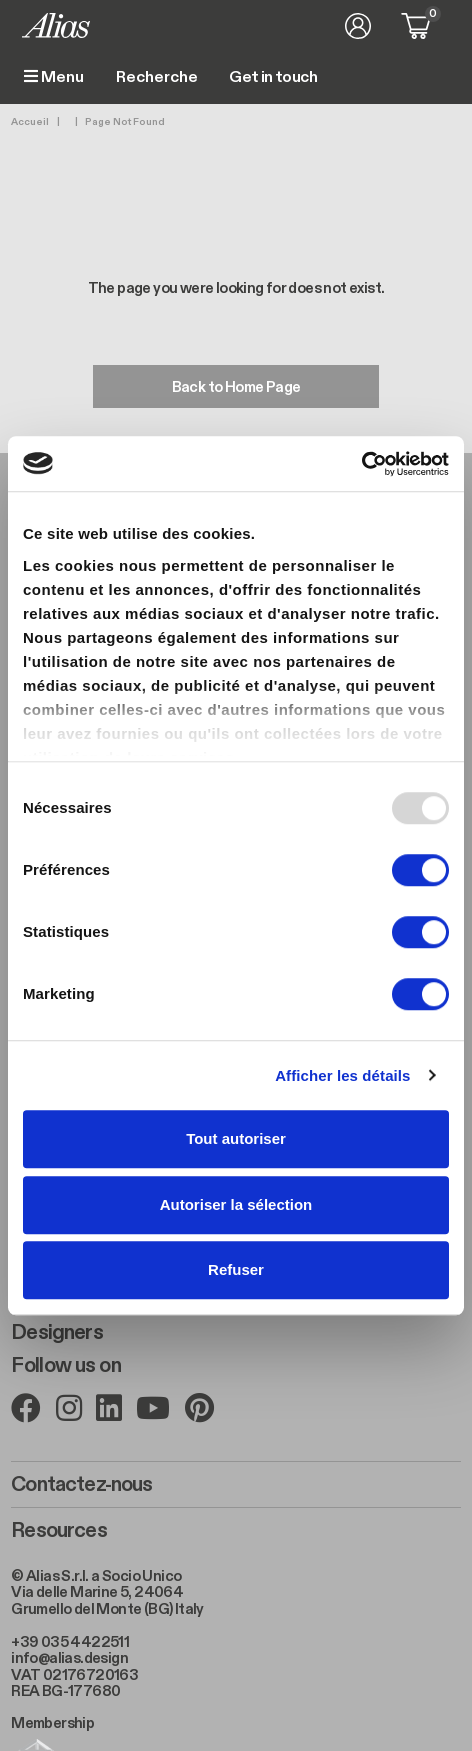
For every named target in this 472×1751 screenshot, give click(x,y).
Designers (56, 1333)
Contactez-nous (81, 1485)
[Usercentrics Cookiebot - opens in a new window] (361, 464)
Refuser (236, 1269)
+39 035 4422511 (70, 1642)
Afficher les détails (342, 1075)
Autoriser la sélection (236, 1204)
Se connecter (358, 26)
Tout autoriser (236, 1138)
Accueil (30, 122)
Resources (58, 1531)
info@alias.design (69, 1658)
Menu (54, 77)
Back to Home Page (236, 387)
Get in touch (273, 78)
